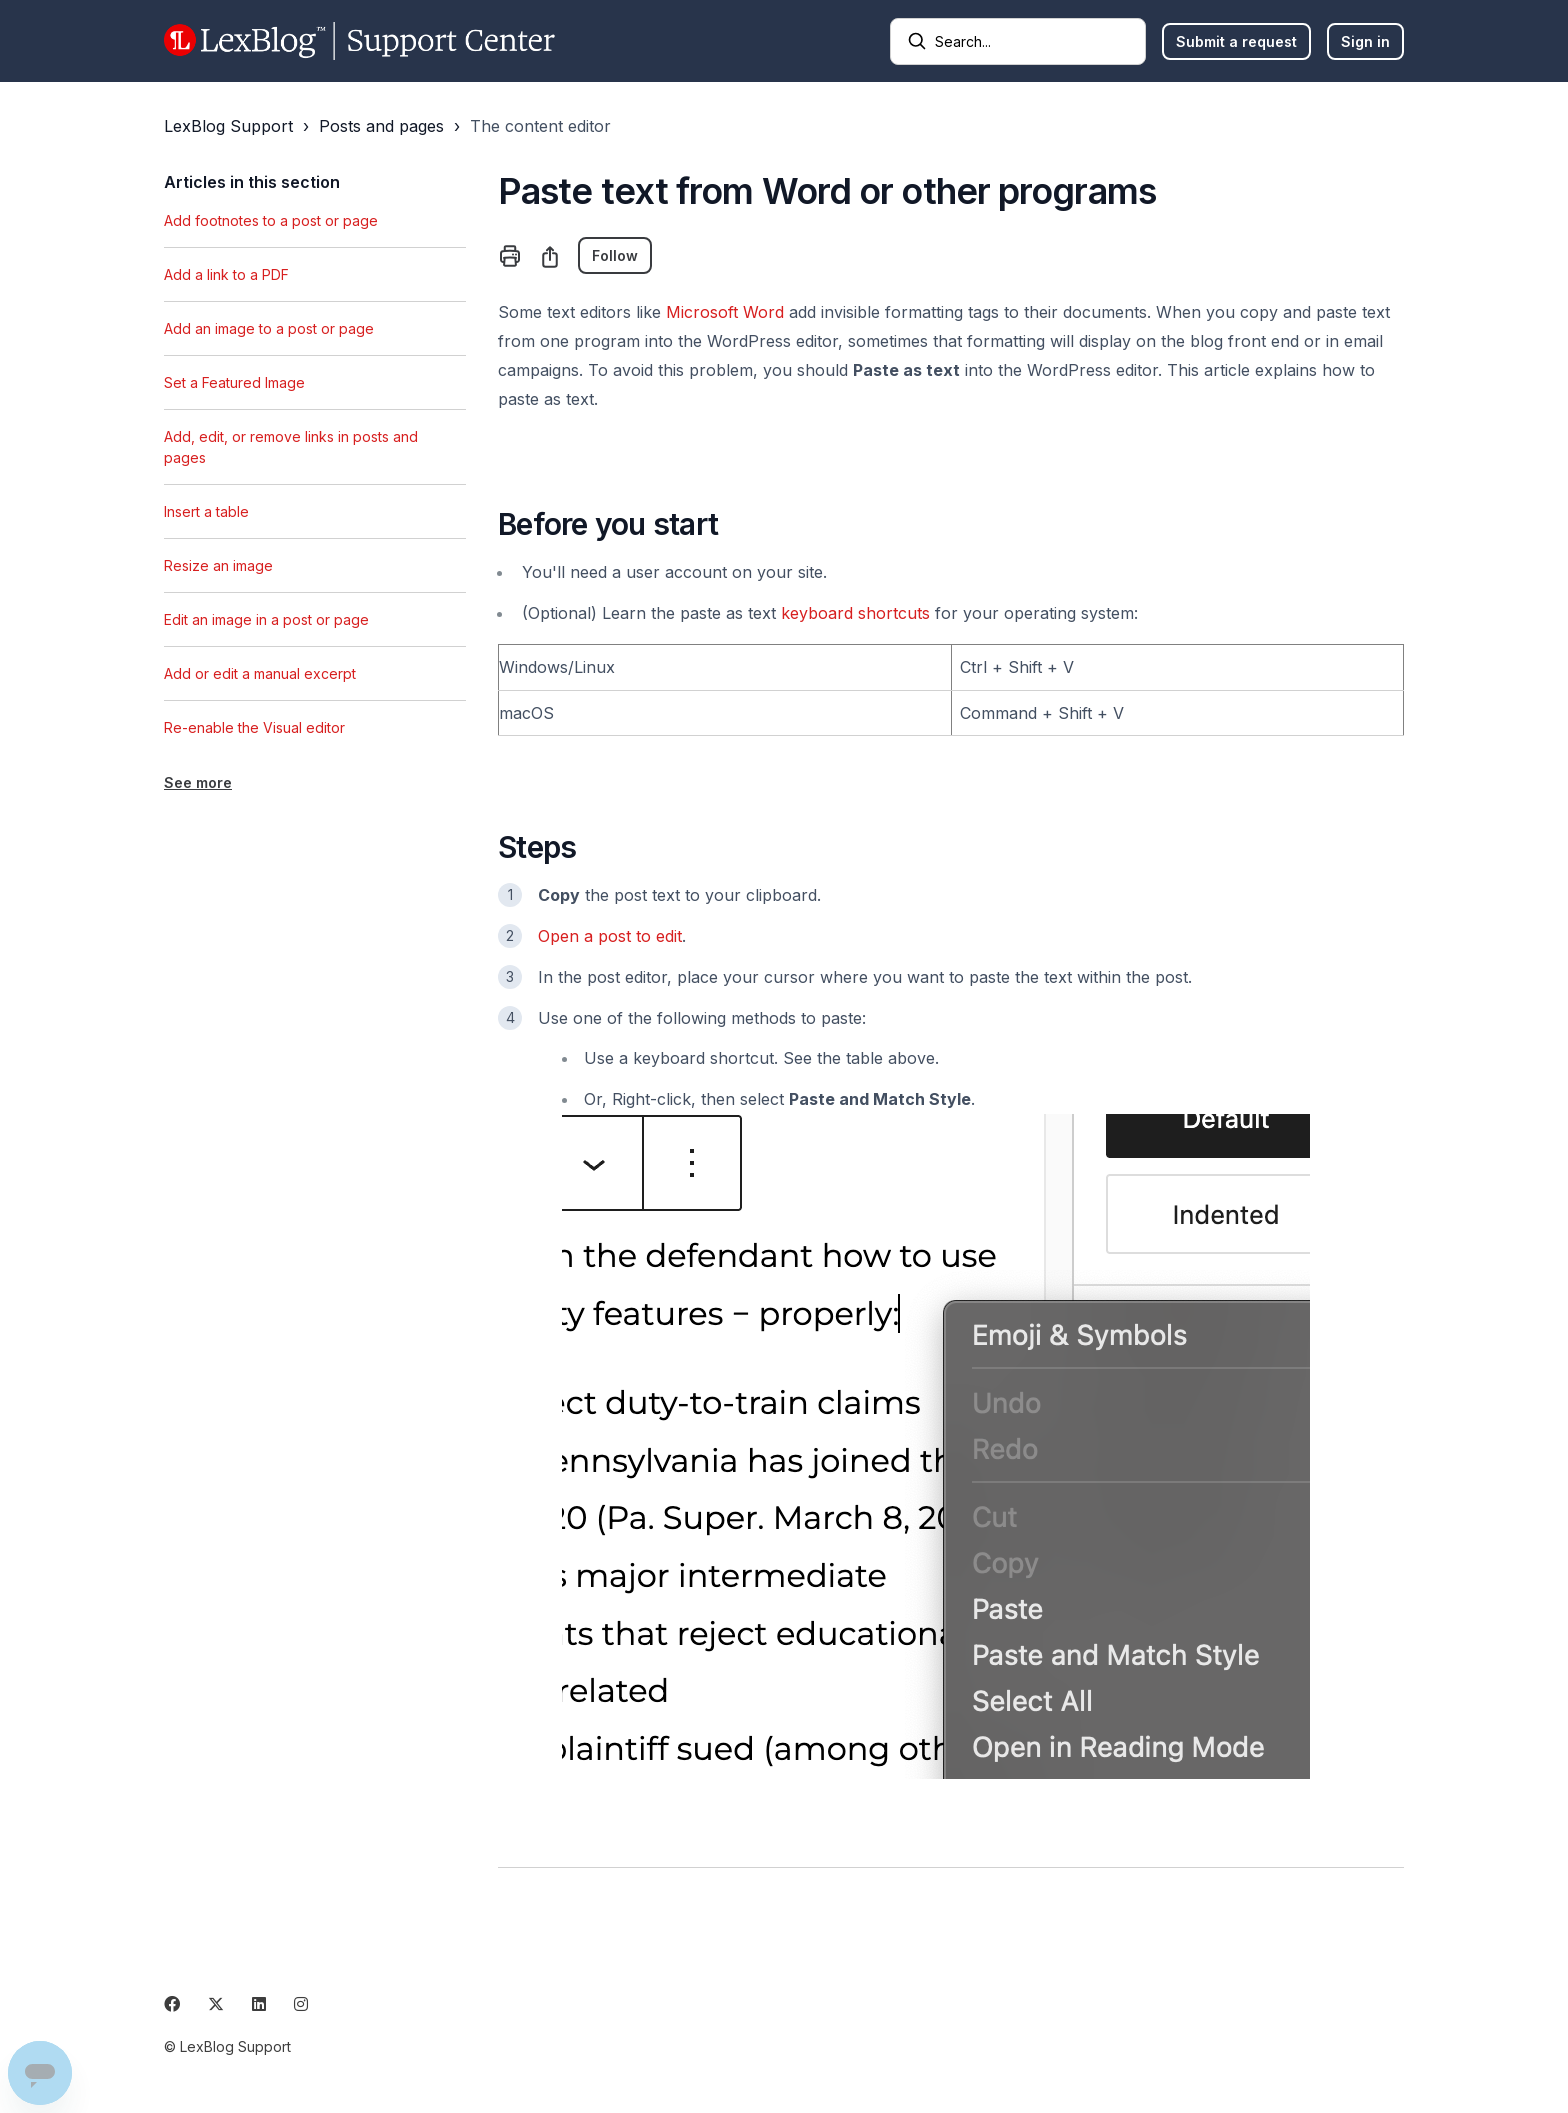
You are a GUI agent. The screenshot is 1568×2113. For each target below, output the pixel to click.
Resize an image (218, 565)
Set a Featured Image (234, 382)
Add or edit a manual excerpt (260, 673)
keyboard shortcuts (855, 613)
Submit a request (1236, 41)
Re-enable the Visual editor (254, 727)
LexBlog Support (228, 126)
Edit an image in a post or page (266, 619)
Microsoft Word (725, 312)
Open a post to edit (610, 936)
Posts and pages (381, 126)
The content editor (540, 126)
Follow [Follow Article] (615, 255)
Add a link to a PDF (226, 274)
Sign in (1365, 41)
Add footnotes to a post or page (271, 220)
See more (198, 782)
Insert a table (206, 511)
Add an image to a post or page (269, 328)
